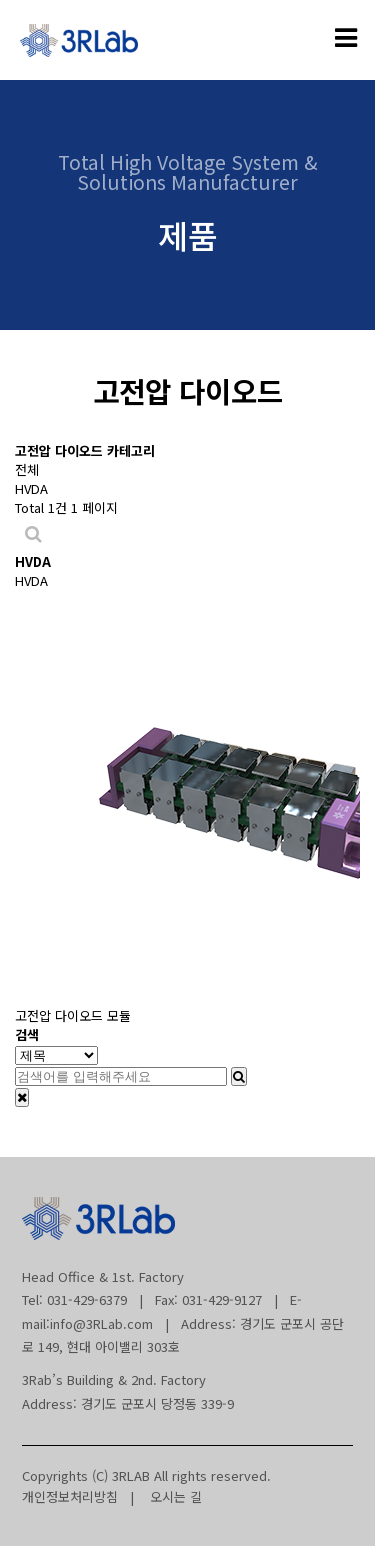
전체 (27, 469)
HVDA (31, 488)
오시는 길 (170, 1496)
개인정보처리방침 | (78, 1496)
